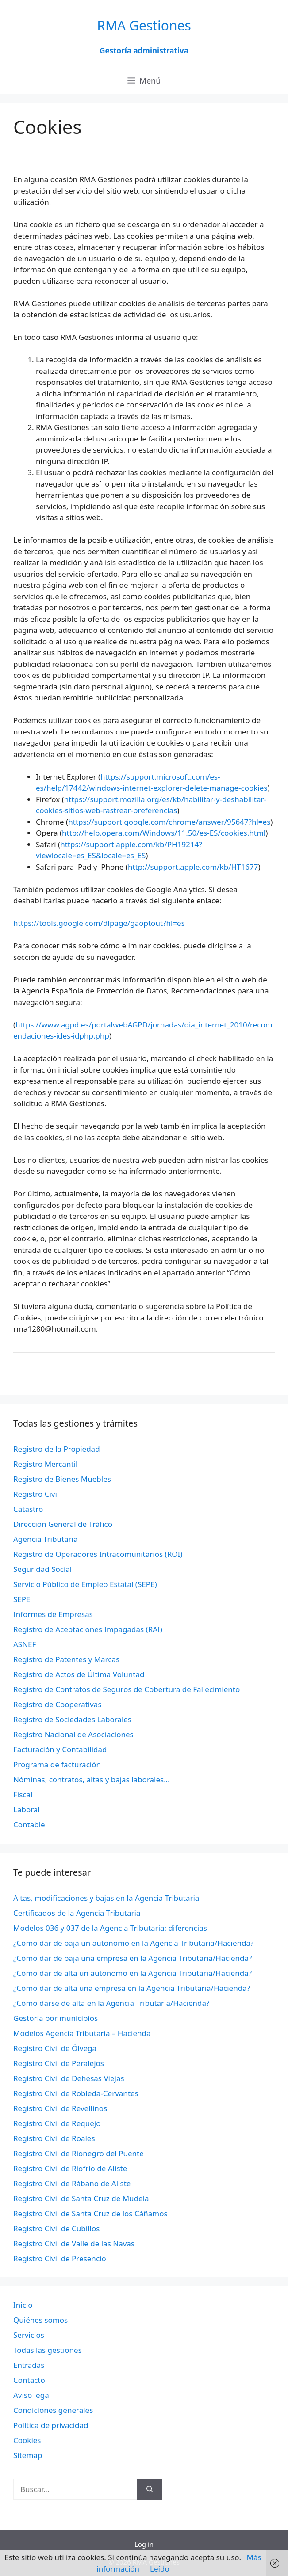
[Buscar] (149, 2489)
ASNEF (24, 1644)
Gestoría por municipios (55, 2018)
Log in (144, 2544)
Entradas (28, 2365)
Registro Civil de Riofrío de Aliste (70, 2168)
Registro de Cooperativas (57, 1704)
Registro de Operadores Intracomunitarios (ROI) (97, 1554)
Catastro (28, 1509)
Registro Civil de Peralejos (58, 2063)
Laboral (26, 1809)
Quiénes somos (40, 2320)
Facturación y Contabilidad (60, 1749)
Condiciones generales (53, 2410)
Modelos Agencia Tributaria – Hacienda (82, 2033)
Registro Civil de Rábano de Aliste (72, 2183)
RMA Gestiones (144, 25)
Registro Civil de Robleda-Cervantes (75, 2093)
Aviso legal (32, 2395)
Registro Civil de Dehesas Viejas (68, 2078)
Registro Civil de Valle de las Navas (73, 2243)
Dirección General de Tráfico (62, 1524)
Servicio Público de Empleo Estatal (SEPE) (85, 1584)
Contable (29, 1824)
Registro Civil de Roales (54, 2138)
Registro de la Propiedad (56, 1449)
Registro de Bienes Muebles (62, 1479)
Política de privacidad (50, 2425)
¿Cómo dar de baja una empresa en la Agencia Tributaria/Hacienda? (132, 1958)
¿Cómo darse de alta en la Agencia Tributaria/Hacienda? (111, 2003)
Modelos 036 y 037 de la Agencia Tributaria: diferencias (110, 1928)
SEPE (22, 1599)
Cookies (27, 2440)
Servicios (28, 2335)
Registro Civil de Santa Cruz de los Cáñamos (90, 2213)
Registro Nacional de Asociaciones (73, 1734)
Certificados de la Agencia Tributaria (76, 1913)
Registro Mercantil (45, 1464)
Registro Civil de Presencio (59, 2258)
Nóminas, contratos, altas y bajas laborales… (91, 1779)
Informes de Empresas (53, 1614)
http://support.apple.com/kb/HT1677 (193, 867)
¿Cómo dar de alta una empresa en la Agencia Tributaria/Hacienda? (131, 1988)
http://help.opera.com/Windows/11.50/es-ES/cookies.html (163, 833)
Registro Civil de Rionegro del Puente (78, 2153)
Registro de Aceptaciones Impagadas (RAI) (87, 1629)
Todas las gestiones (47, 2350)
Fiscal (22, 1794)
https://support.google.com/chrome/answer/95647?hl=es (169, 822)
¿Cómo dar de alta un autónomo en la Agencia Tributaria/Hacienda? (132, 1973)
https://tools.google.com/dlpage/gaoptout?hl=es (99, 923)
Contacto (29, 2380)
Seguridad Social (42, 1569)
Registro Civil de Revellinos (60, 2108)
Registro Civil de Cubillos (56, 2228)
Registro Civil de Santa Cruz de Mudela (81, 2198)
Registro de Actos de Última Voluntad (78, 1674)
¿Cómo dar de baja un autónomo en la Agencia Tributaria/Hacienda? (133, 1943)
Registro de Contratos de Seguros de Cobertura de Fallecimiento (126, 1689)
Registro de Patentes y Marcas (66, 1659)
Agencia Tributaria (45, 1539)
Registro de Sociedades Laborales (72, 1719)
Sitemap (27, 2455)
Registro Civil (36, 1494)
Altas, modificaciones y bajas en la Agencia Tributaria (106, 1898)
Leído (159, 2569)
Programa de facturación (57, 1764)
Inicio (23, 2305)
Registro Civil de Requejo (56, 2123)
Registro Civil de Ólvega (54, 2048)
